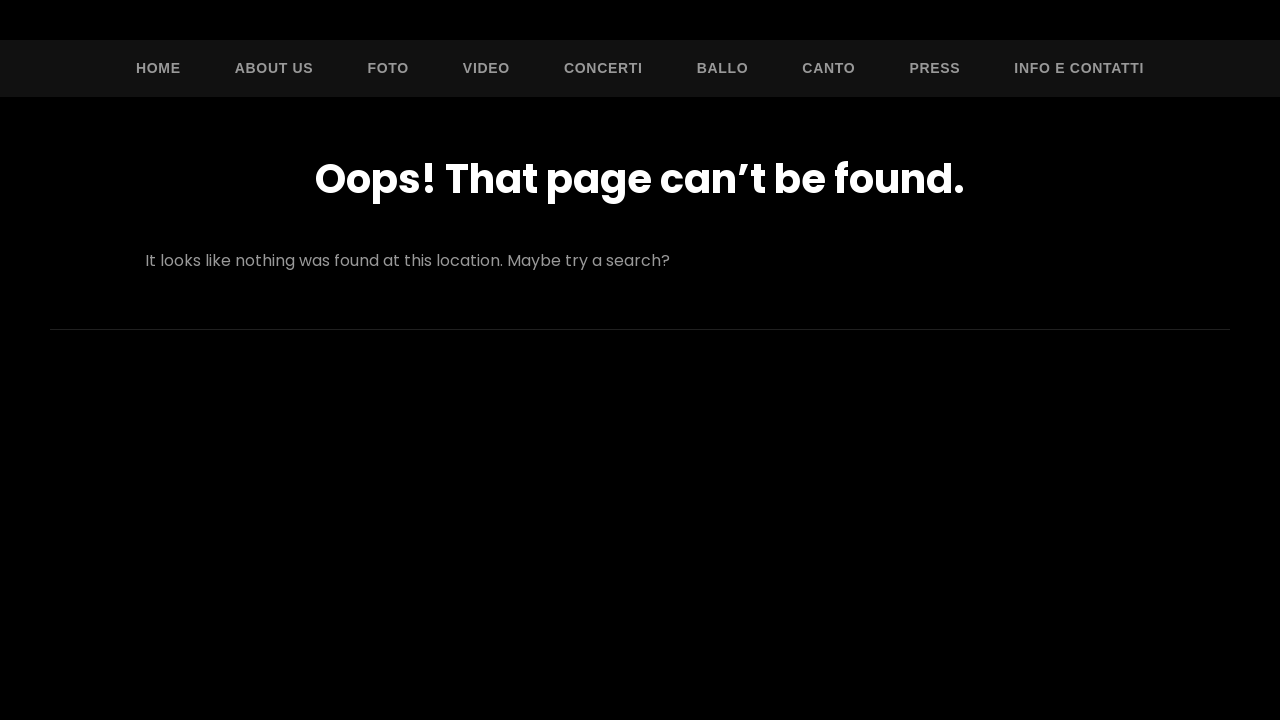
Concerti (603, 68)
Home (158, 68)
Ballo (723, 68)
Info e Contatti (1079, 68)
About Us (274, 68)
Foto (387, 68)
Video (486, 68)
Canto (828, 68)
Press (934, 68)
